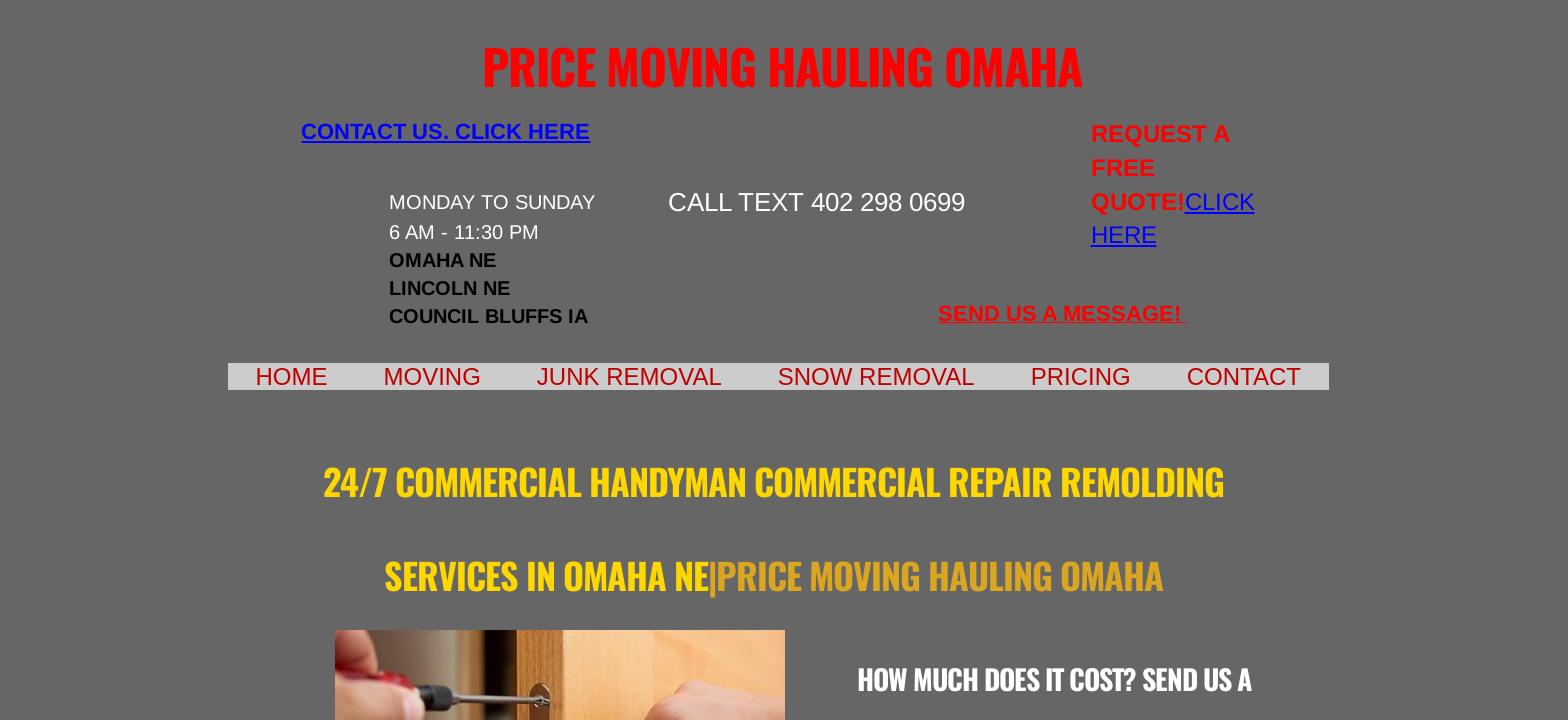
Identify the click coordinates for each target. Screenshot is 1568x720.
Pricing (1081, 376)
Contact (1244, 376)
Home (292, 376)
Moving (432, 376)
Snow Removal (876, 376)
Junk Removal (629, 376)
